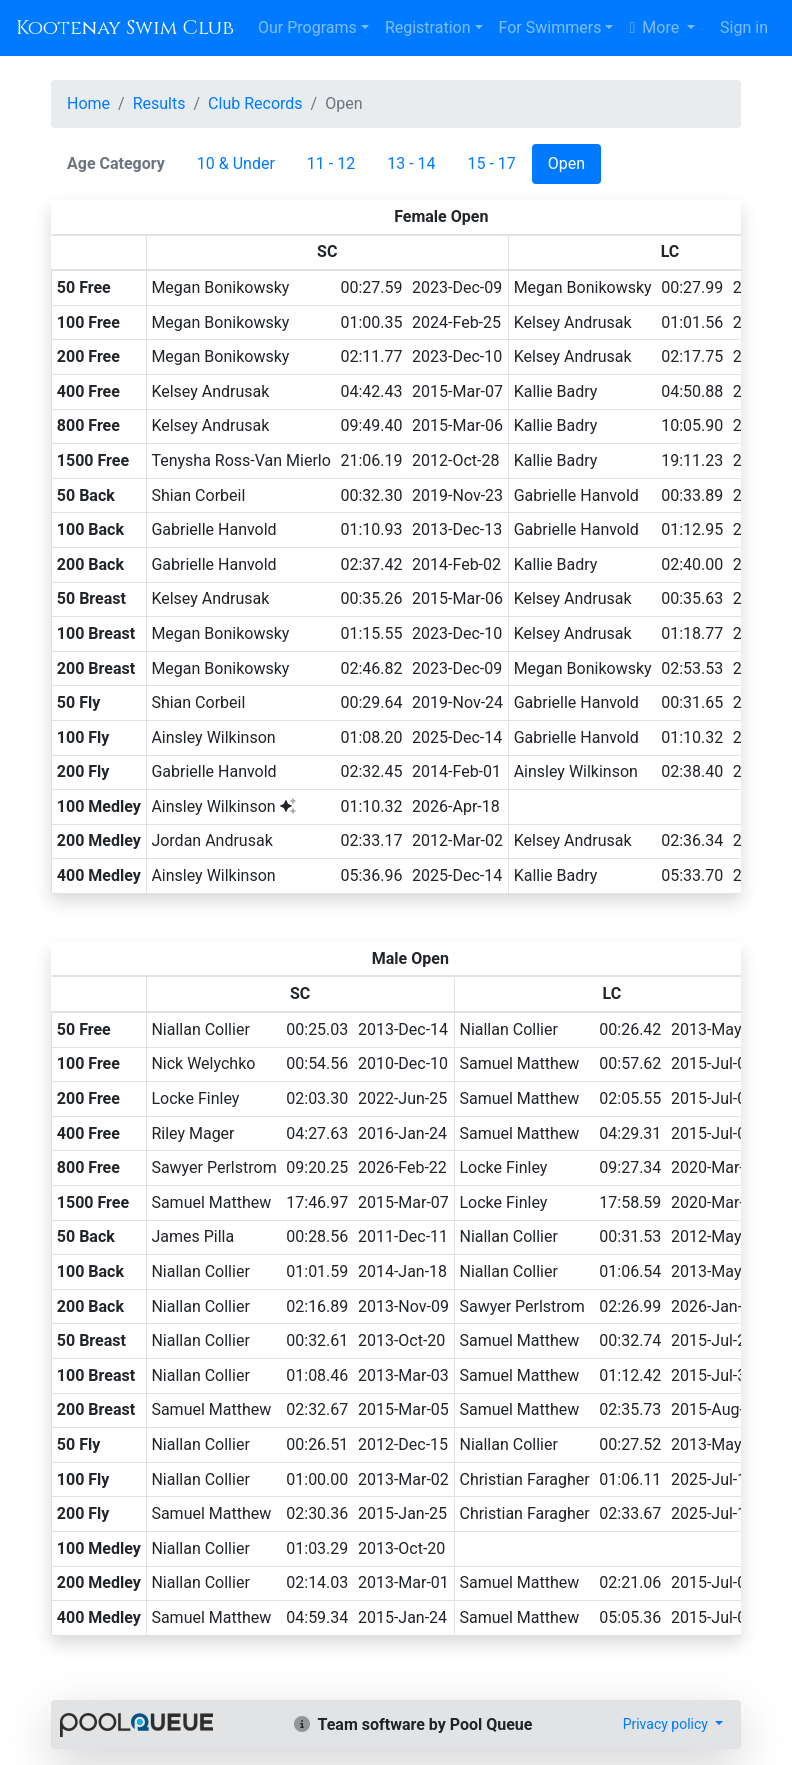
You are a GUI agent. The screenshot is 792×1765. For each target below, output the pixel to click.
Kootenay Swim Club (125, 27)
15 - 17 (492, 163)
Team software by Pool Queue (413, 1724)
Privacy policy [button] (667, 1724)
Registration (428, 27)
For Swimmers (550, 27)
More (656, 27)
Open (566, 163)
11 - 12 (331, 163)
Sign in (744, 27)
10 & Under (236, 163)
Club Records (255, 103)
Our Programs (307, 27)
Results (159, 103)
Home (88, 103)
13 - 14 (411, 163)
